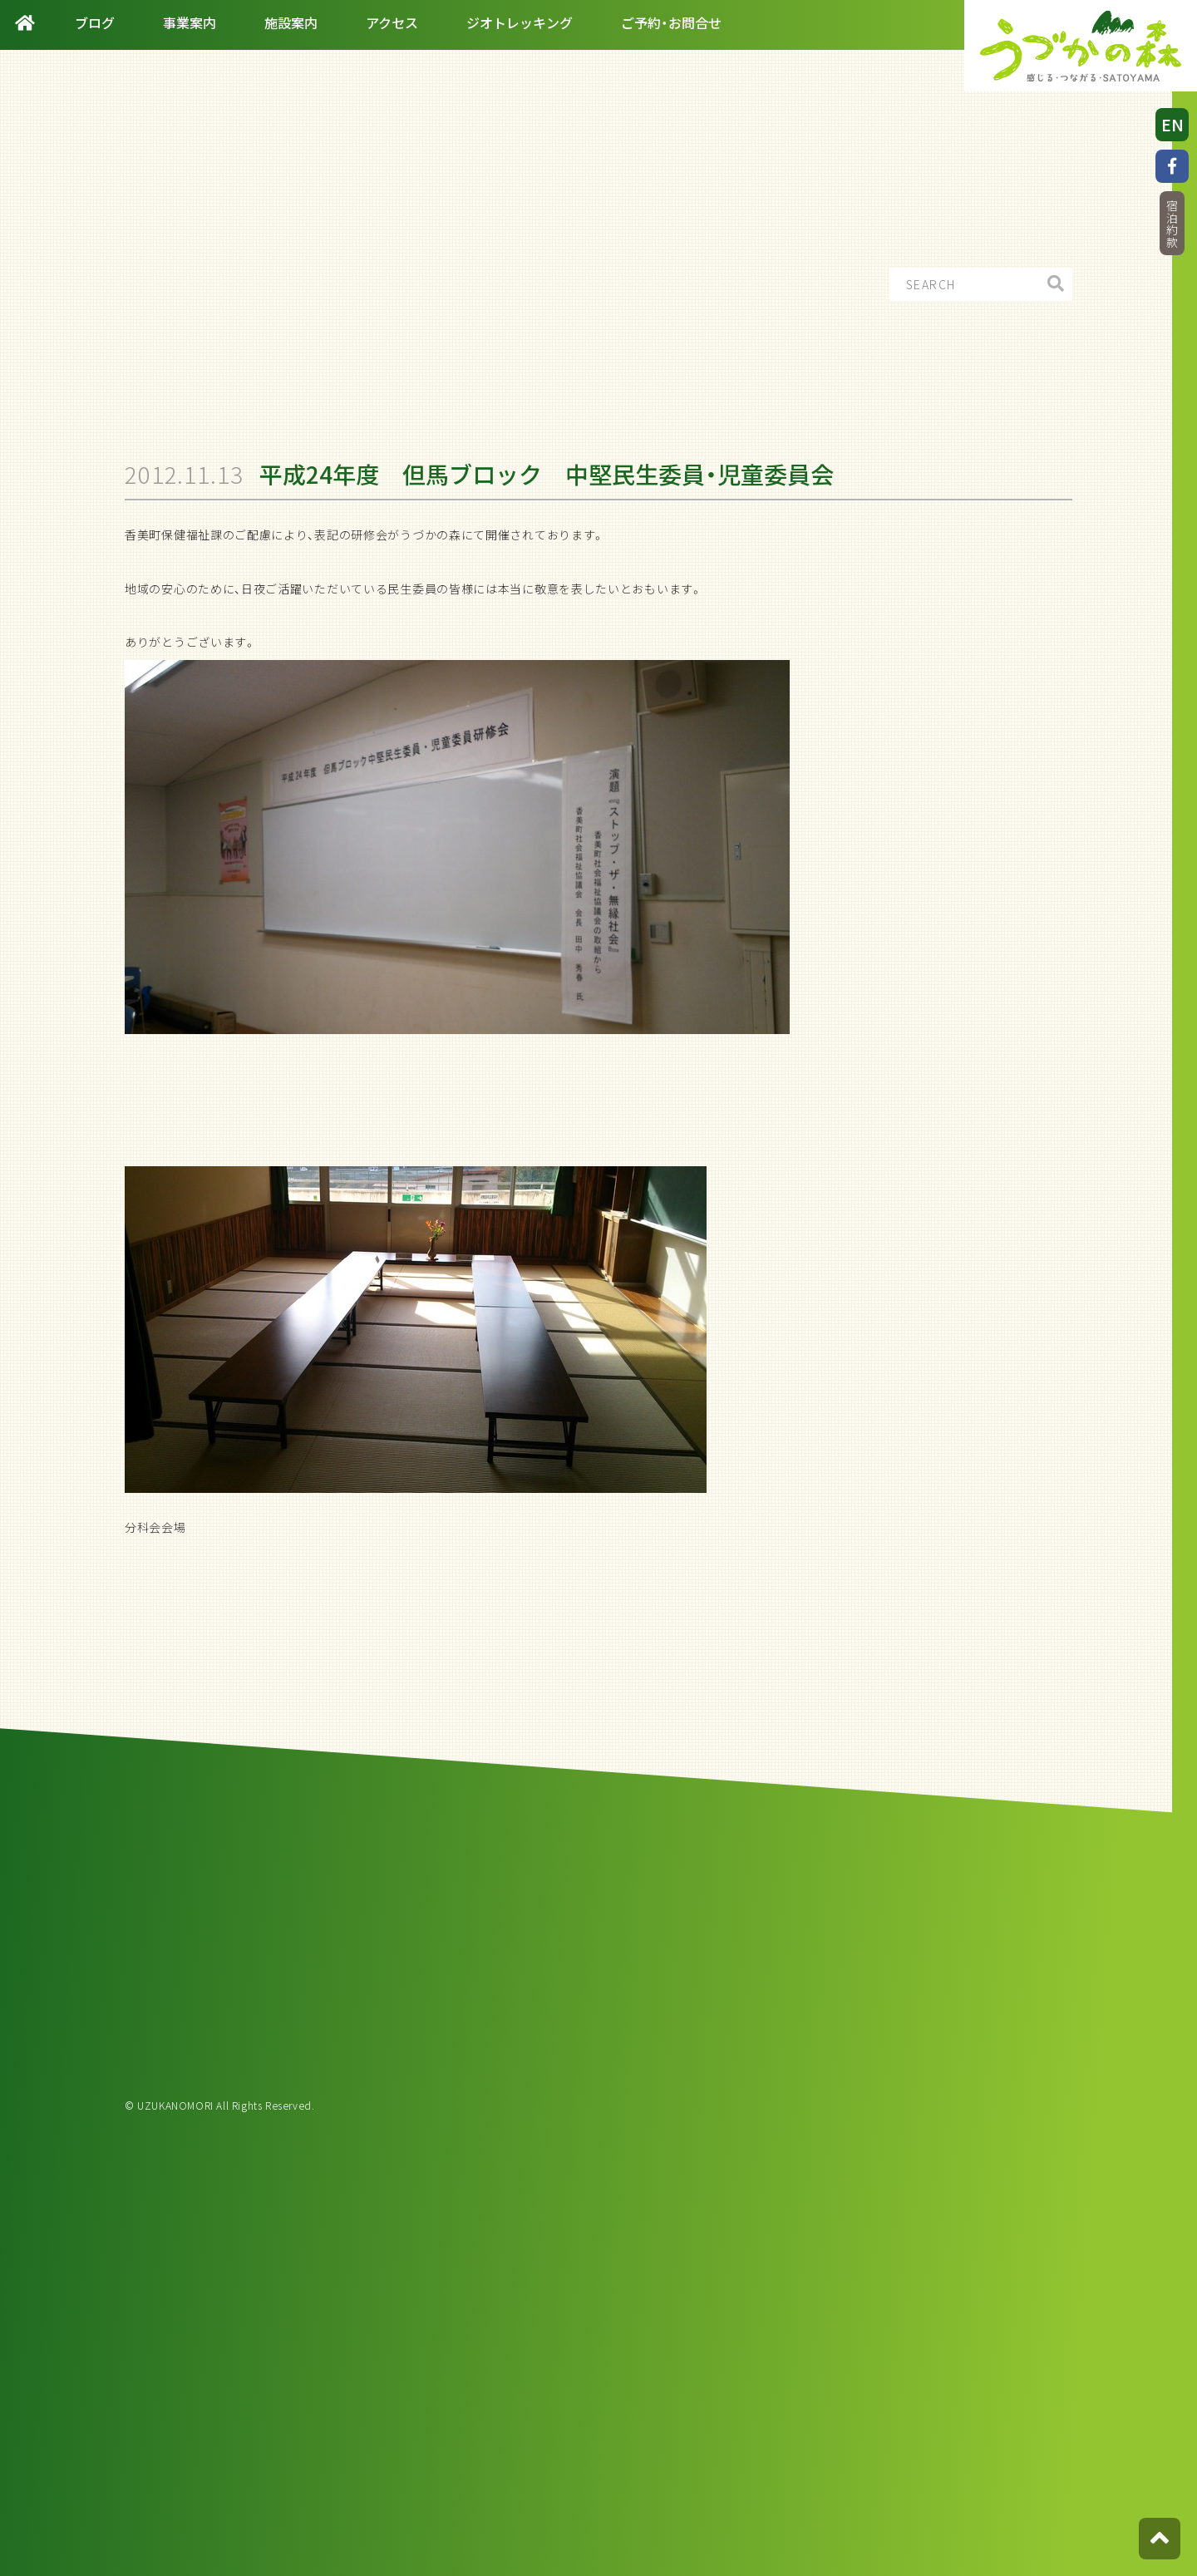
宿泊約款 (1172, 224)
